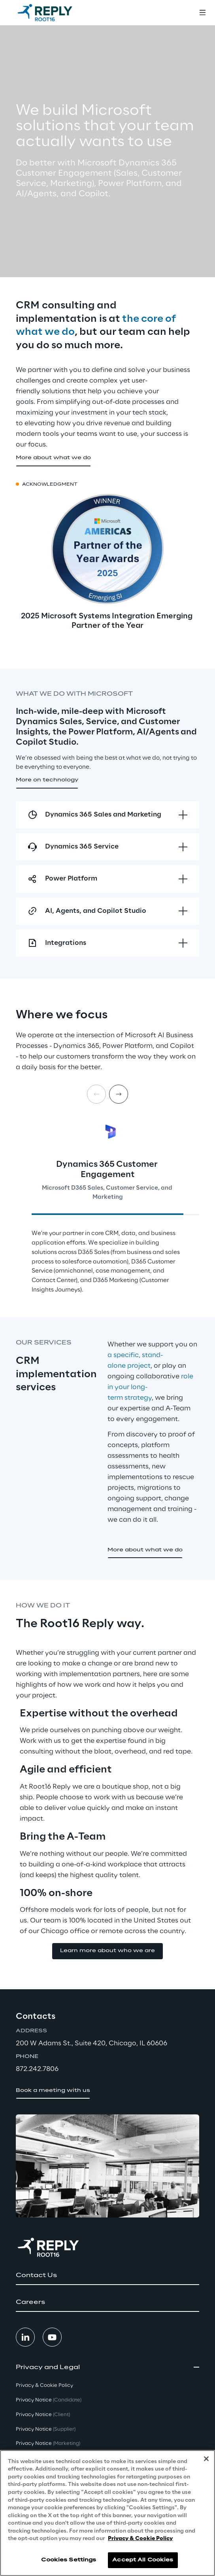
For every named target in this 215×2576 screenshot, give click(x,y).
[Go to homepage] (45, 12)
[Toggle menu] (202, 12)
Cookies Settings (68, 2562)
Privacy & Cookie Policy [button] (44, 2385)
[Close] (206, 2461)
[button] (53, 458)
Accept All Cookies (142, 2562)
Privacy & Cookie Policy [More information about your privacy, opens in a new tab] (140, 2541)
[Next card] (118, 1094)
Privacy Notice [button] (48, 2400)
